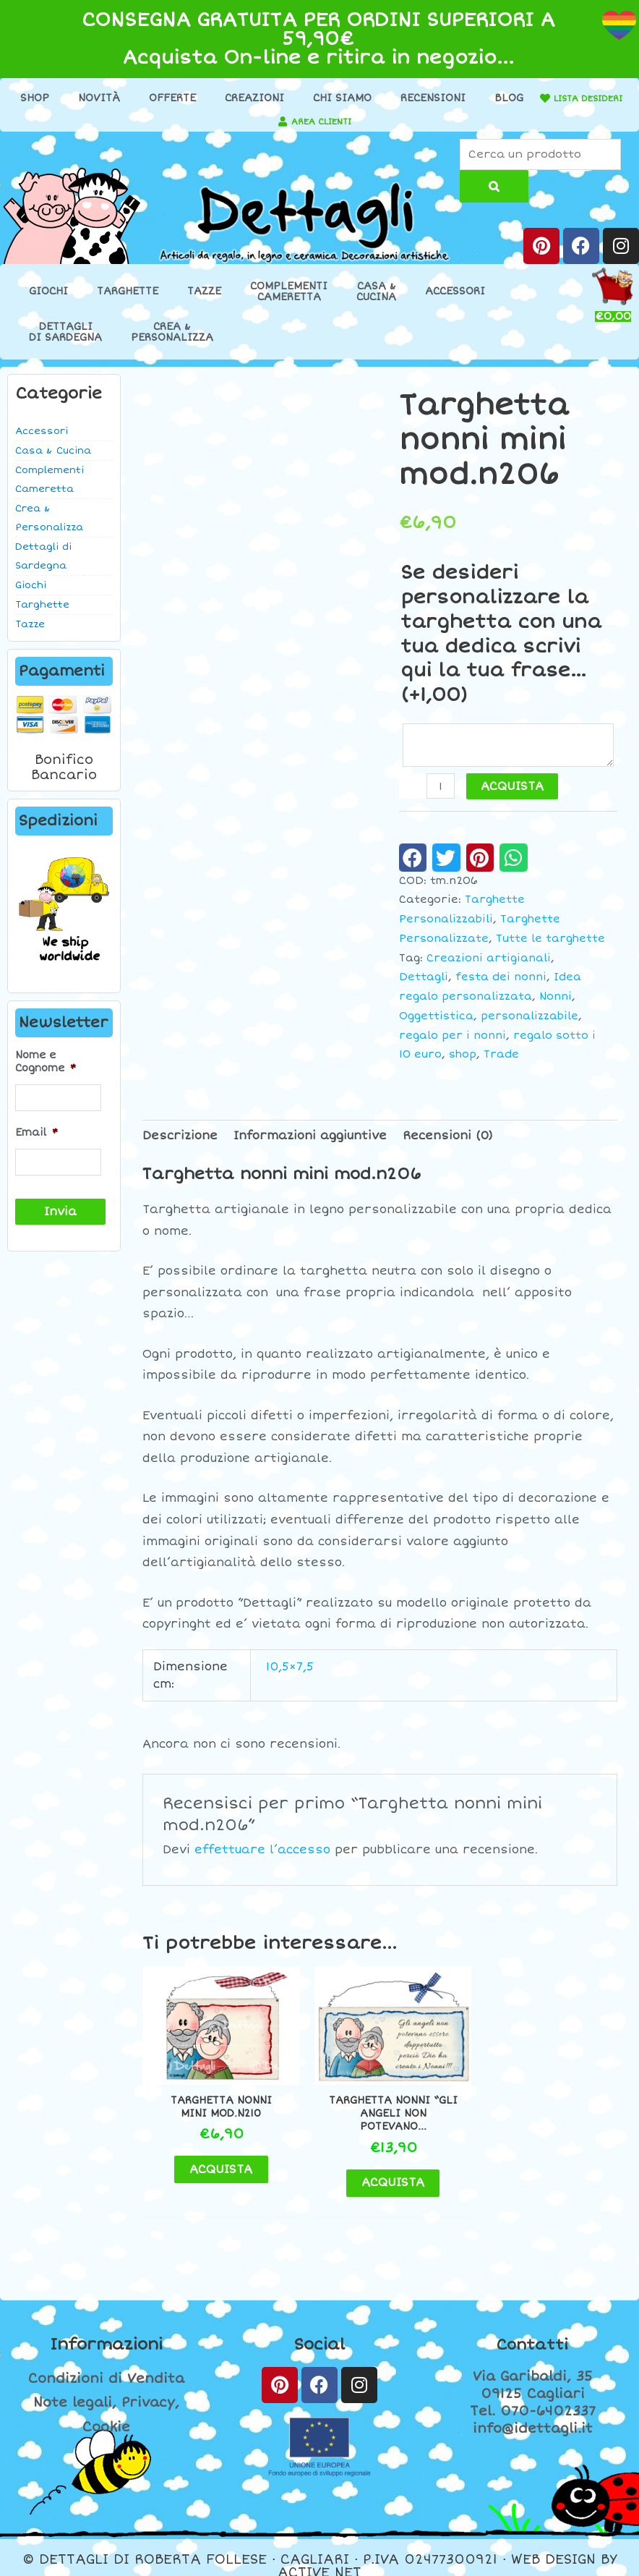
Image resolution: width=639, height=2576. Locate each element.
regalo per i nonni (452, 1040)
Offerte (220, 98)
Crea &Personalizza (172, 334)
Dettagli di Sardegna (43, 558)
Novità (147, 98)
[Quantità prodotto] (441, 791)
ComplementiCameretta (288, 293)
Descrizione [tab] (180, 1141)
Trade (501, 1059)
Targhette (127, 294)
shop (462, 1059)
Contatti (532, 2328)
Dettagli (423, 982)
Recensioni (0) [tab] (448, 1141)
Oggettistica (436, 1021)
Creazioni (302, 98)
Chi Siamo (390, 98)
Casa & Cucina (53, 453)
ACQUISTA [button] (216, 2151)
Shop (82, 98)
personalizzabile (529, 1021)
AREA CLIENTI (446, 121)
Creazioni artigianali (488, 963)
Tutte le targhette (550, 944)
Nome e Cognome (45, 1064)
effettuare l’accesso (262, 1855)
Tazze (204, 294)
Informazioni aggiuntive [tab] (310, 1141)
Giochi (48, 294)
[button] (413, 862)
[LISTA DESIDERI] (149, 121)
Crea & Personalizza (49, 520)
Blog (556, 98)
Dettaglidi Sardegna (65, 334)
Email (36, 1132)
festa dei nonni (500, 982)
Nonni (555, 1001)
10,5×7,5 (290, 1672)
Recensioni (480, 98)
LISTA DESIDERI (201, 121)
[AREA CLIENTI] (400, 121)
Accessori (455, 294)
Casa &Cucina (376, 293)
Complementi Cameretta (49, 482)
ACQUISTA (514, 792)
